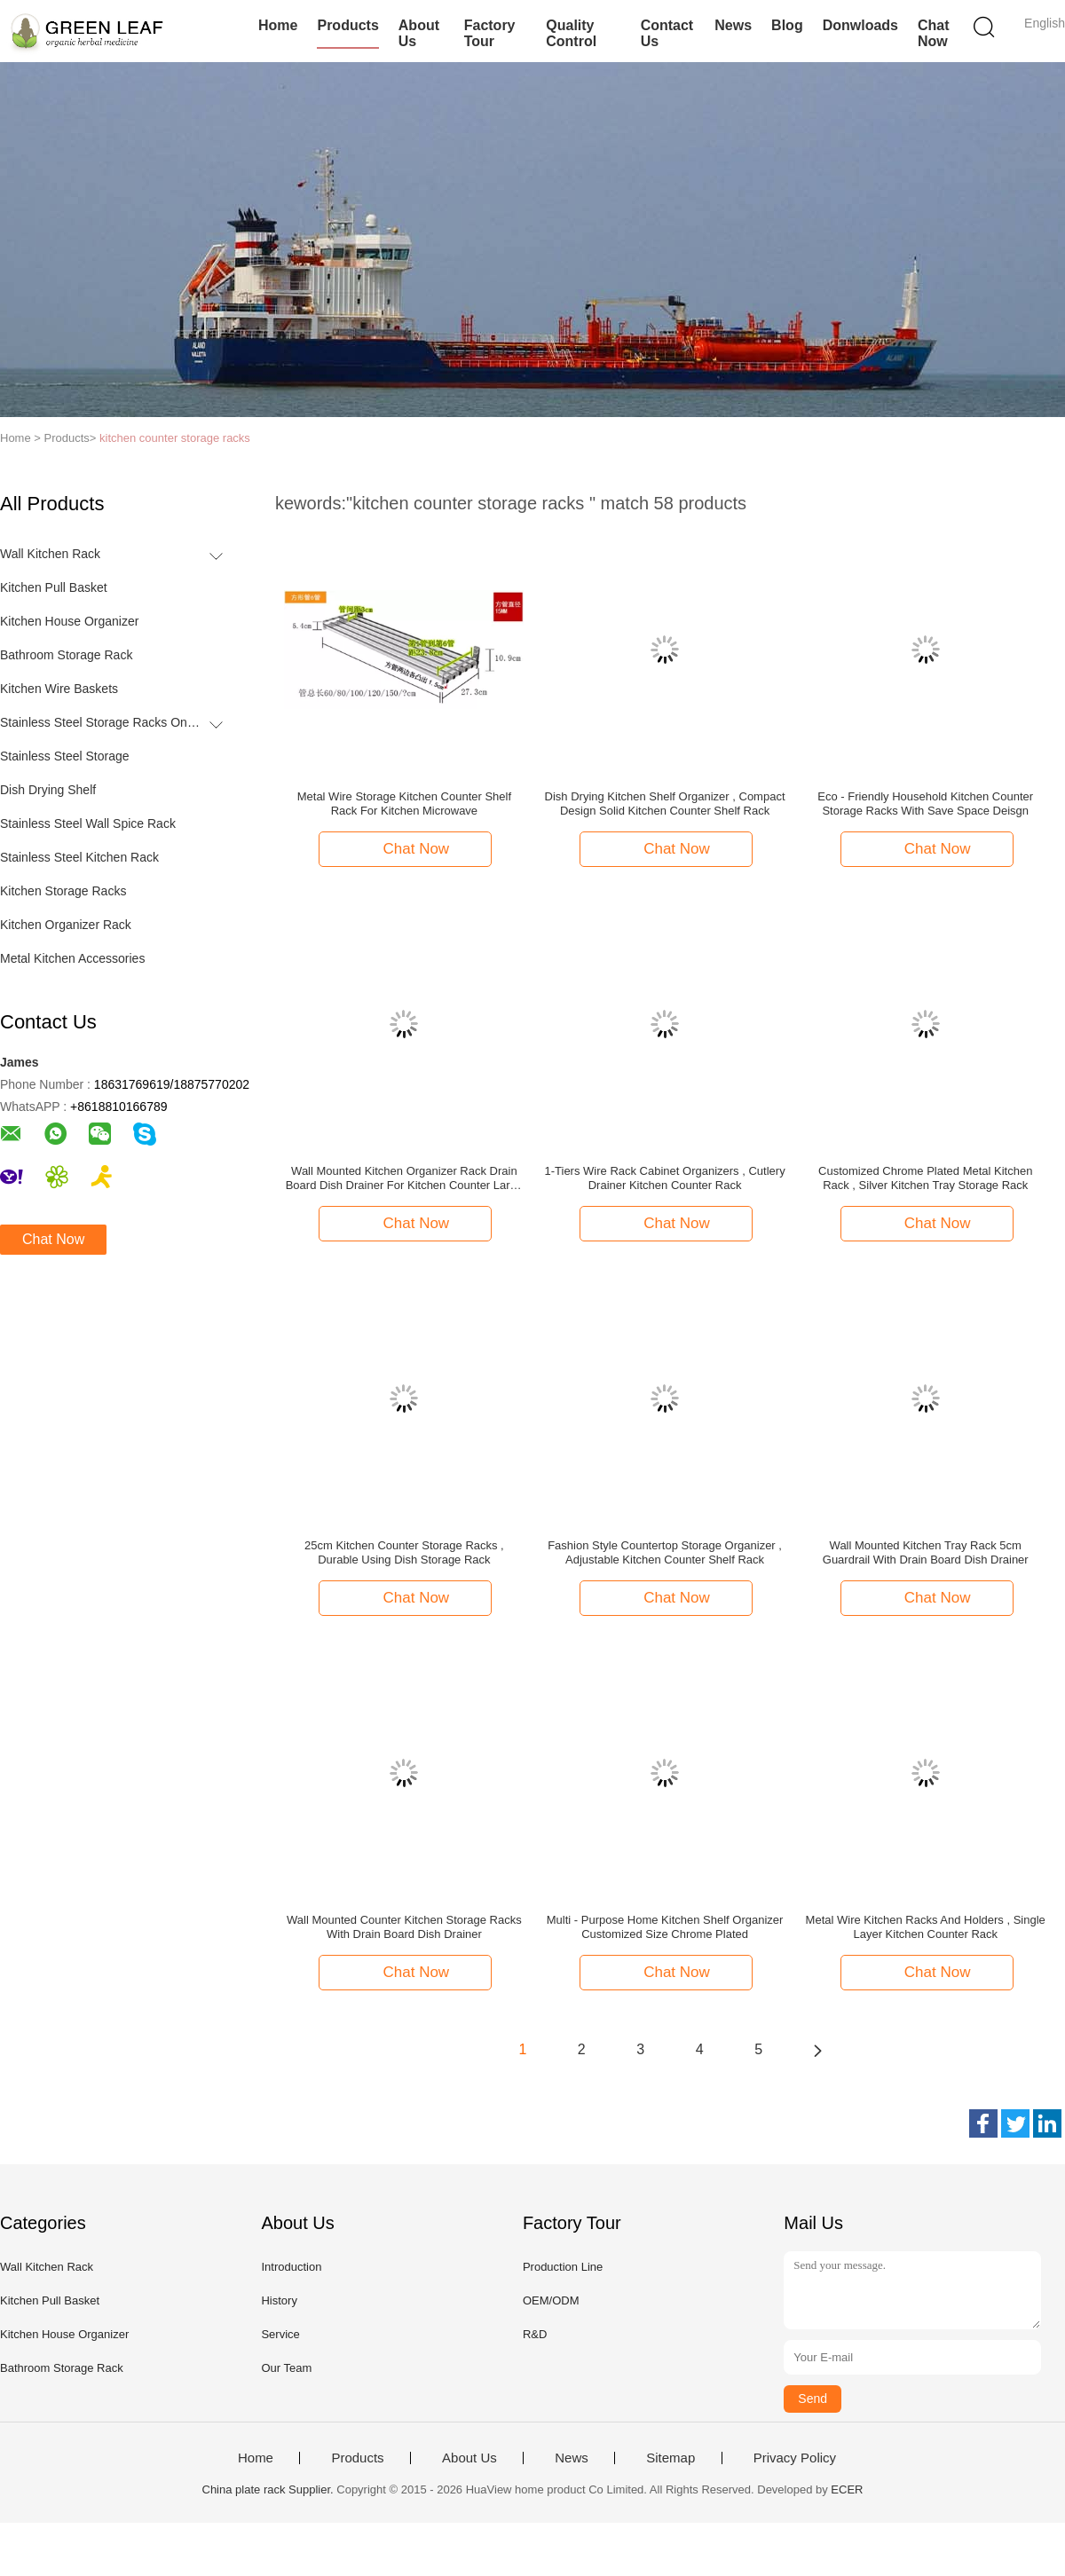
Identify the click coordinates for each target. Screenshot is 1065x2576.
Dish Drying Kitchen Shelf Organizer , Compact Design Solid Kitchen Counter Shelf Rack (665, 803)
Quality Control (571, 33)
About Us (418, 33)
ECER (847, 2489)
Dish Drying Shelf (48, 790)
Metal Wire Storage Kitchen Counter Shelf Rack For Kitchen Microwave (404, 803)
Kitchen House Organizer (69, 621)
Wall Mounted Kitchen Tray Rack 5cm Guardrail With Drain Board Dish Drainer (926, 1552)
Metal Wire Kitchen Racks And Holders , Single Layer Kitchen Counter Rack (925, 1927)
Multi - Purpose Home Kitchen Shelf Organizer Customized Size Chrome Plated (665, 1927)
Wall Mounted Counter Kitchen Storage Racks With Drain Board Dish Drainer (404, 1927)
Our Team (286, 2368)
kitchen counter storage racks (174, 438)
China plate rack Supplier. (269, 2489)
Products (347, 25)
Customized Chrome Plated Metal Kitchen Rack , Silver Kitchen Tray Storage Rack (925, 1178)
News (733, 25)
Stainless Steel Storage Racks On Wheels (100, 722)
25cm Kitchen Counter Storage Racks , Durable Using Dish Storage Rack (404, 1552)
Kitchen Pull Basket (53, 587)
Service (280, 2334)
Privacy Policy (794, 2458)
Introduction (291, 2266)
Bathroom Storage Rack (66, 655)
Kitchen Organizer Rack (65, 925)
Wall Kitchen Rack (50, 554)
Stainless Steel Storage (65, 756)
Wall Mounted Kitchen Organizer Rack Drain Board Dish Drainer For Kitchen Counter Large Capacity (404, 1178)
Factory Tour (490, 33)
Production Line (563, 2266)
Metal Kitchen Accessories (72, 958)
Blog (787, 25)
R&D (535, 2334)
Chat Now (934, 33)
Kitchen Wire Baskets (59, 688)
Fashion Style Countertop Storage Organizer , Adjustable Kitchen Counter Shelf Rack (665, 1552)
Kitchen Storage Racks (63, 891)
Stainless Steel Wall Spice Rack (88, 823)
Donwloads (860, 25)
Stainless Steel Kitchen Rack (79, 857)
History (278, 2300)
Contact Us (667, 33)
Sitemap (670, 2458)
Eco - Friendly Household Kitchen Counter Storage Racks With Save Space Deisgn (925, 803)
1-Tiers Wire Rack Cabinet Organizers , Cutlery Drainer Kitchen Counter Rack (664, 1178)
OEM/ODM (551, 2300)
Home (277, 25)
